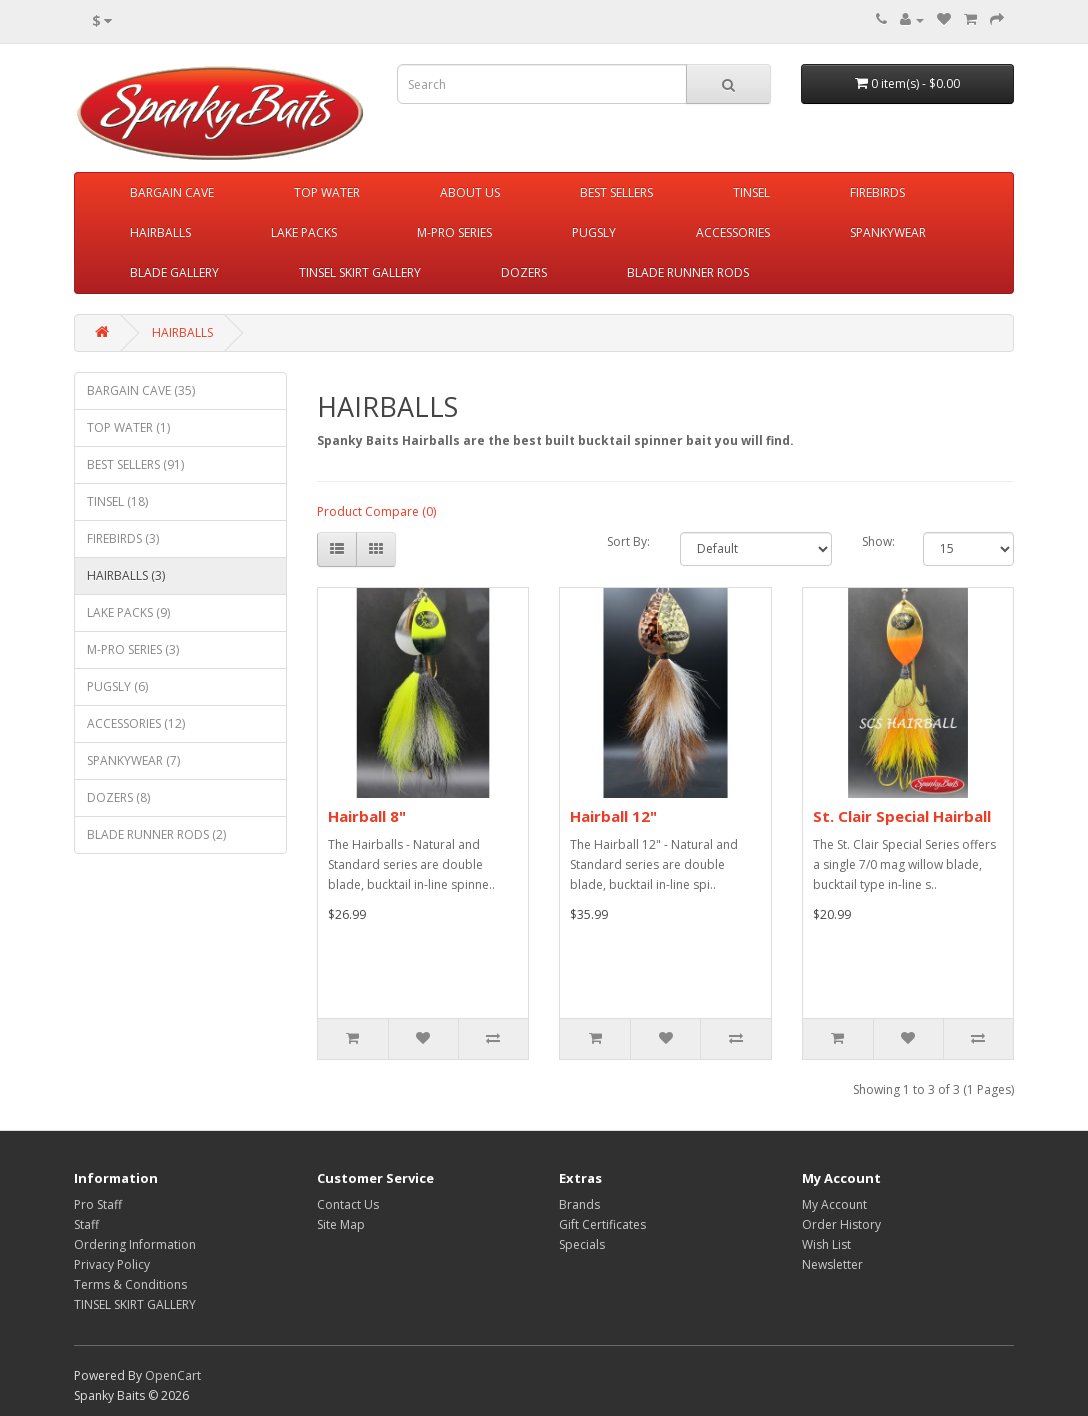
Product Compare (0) (376, 511)
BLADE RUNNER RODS (688, 272)
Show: (877, 541)
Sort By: (628, 541)
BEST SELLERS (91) (135, 464)
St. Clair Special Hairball (902, 816)
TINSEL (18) (117, 501)
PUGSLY (594, 232)
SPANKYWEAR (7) (133, 760)
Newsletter (832, 1264)
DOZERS (524, 272)
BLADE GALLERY (174, 272)
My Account (834, 1204)
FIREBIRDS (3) (123, 538)
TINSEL (751, 192)
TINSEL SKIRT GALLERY (360, 272)
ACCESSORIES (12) (136, 723)
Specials (582, 1244)
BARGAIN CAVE (172, 192)
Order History (841, 1224)
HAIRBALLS (160, 232)
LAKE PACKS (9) (128, 612)
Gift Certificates (602, 1224)
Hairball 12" (613, 816)
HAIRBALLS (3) (126, 575)
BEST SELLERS (616, 192)
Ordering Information (135, 1244)
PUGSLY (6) (117, 686)
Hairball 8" (367, 816)
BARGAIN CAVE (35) (141, 390)
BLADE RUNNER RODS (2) (156, 834)
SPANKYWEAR (888, 232)
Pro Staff (98, 1204)
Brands (579, 1204)
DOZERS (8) (118, 797)
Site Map (341, 1224)
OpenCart (173, 1375)
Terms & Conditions (130, 1284)
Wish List (826, 1244)
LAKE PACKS (304, 232)
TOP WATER (327, 192)
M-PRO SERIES (454, 232)
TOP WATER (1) (128, 427)
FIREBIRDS (877, 192)
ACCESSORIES (733, 232)
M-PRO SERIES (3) (133, 649)
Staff (86, 1224)
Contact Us (348, 1204)
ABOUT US (470, 192)
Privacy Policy (112, 1264)
